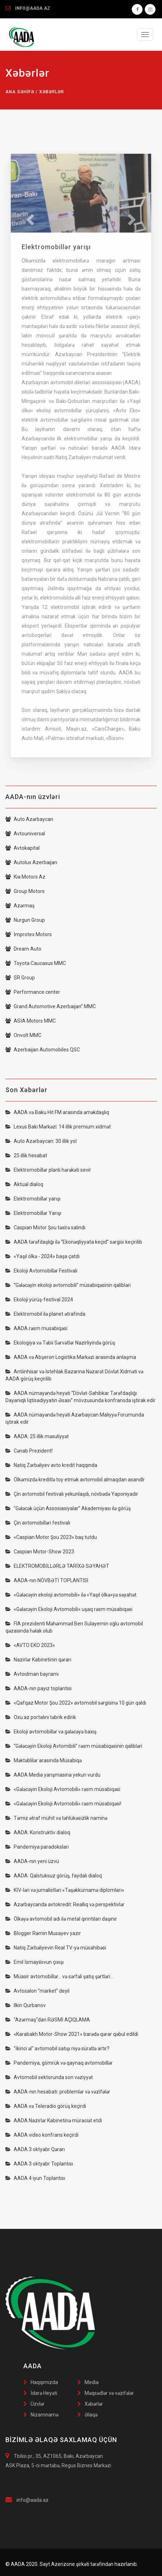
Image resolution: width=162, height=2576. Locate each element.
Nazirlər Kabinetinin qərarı (38, 1659)
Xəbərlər (94, 2404)
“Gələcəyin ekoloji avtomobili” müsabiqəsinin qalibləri (68, 1285)
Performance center (32, 992)
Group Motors (25, 891)
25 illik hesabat (26, 1155)
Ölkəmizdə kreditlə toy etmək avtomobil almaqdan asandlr (75, 1479)
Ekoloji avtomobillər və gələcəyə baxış (50, 1731)
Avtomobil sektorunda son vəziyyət (49, 2077)
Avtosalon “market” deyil (37, 1991)
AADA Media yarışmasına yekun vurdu (52, 1775)
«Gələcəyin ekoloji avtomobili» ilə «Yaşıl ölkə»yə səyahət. (71, 1595)
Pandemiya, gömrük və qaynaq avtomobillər (59, 2063)
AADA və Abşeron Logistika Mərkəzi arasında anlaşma (70, 1357)
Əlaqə (91, 2415)
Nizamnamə (44, 2415)
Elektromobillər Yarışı (33, 1213)
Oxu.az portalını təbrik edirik (40, 1717)
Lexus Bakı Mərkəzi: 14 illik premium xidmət (58, 1127)
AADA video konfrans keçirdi (41, 2135)
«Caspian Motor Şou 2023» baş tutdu (51, 1537)
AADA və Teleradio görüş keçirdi (45, 2106)
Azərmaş (20, 905)
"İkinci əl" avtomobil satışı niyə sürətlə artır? (57, 2048)
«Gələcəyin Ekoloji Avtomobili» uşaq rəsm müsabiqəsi (68, 1609)
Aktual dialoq (24, 1184)
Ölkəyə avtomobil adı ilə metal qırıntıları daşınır (61, 1919)
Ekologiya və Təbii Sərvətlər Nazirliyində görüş (60, 1343)
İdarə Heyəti (44, 2393)
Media (92, 2382)
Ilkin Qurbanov (25, 2005)
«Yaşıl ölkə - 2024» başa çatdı (42, 1256)
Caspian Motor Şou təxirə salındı (45, 1227)
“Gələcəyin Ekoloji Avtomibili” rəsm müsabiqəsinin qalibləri (73, 1746)
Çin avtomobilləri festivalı (37, 1523)
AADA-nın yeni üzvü (32, 1861)
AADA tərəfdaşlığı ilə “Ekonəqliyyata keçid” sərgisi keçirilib (73, 1242)
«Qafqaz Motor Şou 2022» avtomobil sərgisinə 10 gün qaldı (75, 1703)
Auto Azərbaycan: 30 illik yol (41, 1141)
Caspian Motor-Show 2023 (39, 1551)
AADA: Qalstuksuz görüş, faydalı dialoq (53, 1876)
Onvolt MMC (23, 1035)
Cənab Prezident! (29, 1451)
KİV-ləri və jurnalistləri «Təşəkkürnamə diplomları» (64, 1890)
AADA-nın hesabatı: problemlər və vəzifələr (57, 2092)
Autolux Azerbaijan (31, 862)
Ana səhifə (19, 91)
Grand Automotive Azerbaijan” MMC (50, 1006)
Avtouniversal (25, 833)
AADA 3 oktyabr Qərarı (35, 2149)
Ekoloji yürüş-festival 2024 (39, 1299)
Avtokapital (22, 848)
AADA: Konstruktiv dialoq (37, 1832)
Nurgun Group (25, 920)
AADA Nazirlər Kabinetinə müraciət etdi (53, 2120)
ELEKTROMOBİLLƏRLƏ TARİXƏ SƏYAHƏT (57, 1566)
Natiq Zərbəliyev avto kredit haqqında (51, 1465)
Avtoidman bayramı (32, 1674)
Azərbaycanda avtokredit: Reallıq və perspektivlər (65, 1904)
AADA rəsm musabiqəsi (36, 1328)
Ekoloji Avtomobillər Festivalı (41, 1271)
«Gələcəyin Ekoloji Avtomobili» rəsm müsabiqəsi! (63, 1804)
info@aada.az (33, 2500)
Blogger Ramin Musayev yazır (43, 1933)
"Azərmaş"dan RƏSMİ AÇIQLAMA (47, 2020)
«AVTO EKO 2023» (30, 1645)
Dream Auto (23, 949)
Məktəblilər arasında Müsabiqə (43, 1760)
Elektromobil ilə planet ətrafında (45, 1314)
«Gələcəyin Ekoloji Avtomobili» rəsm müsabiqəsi (62, 1789)
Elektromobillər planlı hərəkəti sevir (48, 1170)
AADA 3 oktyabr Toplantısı (39, 2164)
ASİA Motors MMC (30, 1021)
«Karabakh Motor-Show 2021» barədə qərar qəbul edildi (71, 2034)
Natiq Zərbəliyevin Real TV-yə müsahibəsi (55, 1948)
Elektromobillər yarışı (32, 1199)
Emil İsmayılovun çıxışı (34, 1962)
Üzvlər (38, 2404)
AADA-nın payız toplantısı (38, 1688)
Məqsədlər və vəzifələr (109, 2393)
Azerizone (63, 2564)
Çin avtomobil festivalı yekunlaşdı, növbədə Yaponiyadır (71, 1494)
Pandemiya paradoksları (37, 1847)
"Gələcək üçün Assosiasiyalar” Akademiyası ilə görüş (68, 1508)
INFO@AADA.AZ (32, 8)
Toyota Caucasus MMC (35, 963)
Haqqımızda (44, 2382)
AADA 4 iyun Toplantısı (35, 2178)
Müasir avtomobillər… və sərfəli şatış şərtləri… (59, 1976)
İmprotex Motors (28, 934)
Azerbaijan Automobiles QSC (42, 1050)
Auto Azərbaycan (29, 819)
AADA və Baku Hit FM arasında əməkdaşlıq (57, 1112)
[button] (28, 217)
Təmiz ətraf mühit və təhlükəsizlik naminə (56, 1818)
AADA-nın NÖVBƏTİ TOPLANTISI (46, 1580)
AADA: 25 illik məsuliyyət (37, 1436)
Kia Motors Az (25, 877)
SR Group (20, 977)
